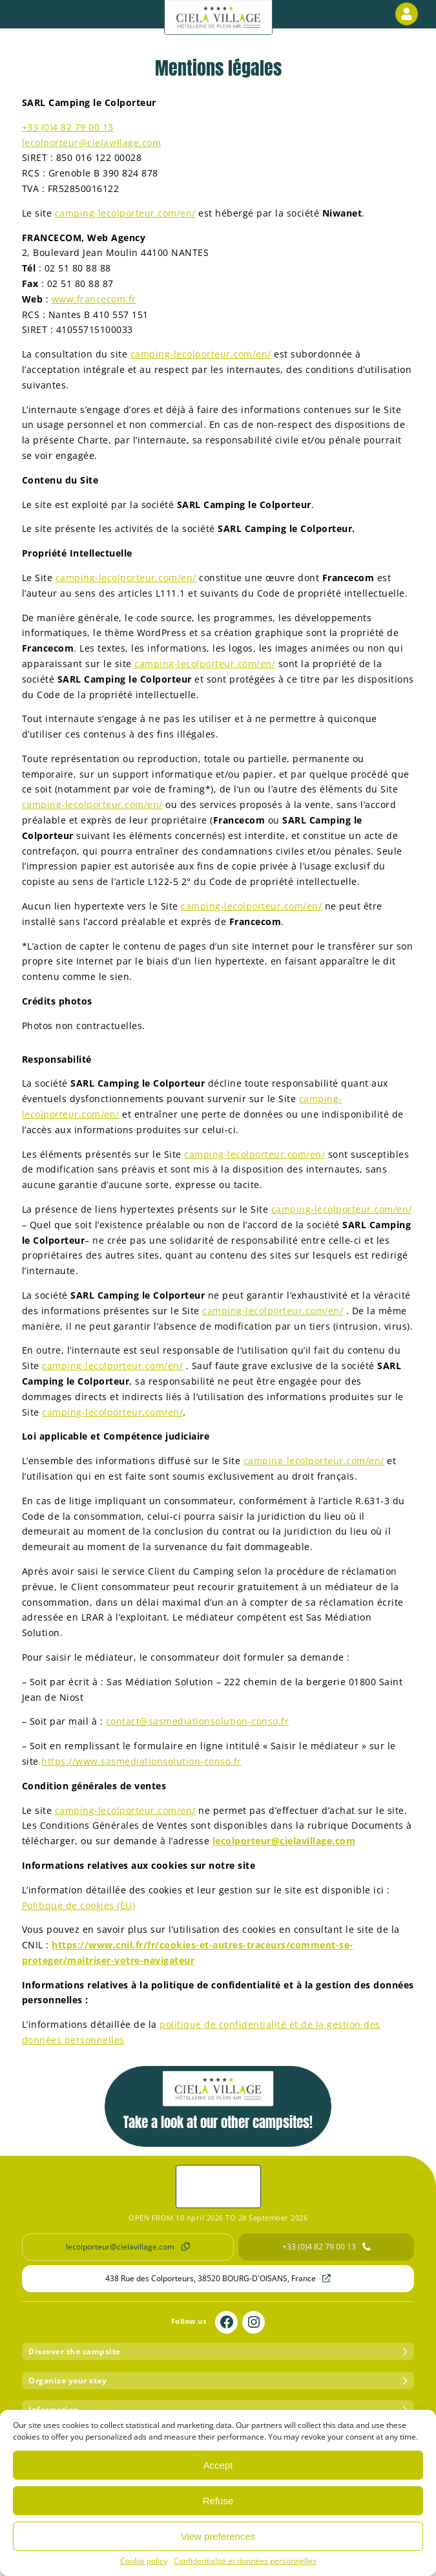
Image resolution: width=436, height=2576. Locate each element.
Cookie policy (143, 2560)
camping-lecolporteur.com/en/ (125, 213)
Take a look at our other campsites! (218, 2101)
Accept (218, 2465)
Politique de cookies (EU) (79, 1905)
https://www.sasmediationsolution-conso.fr (141, 1761)
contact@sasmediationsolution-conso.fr (197, 1721)
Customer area (408, 14)
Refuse (218, 2500)
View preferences (218, 2536)
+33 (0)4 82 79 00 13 (68, 127)
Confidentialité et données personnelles (245, 2560)
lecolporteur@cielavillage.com (91, 142)
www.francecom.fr (94, 299)
